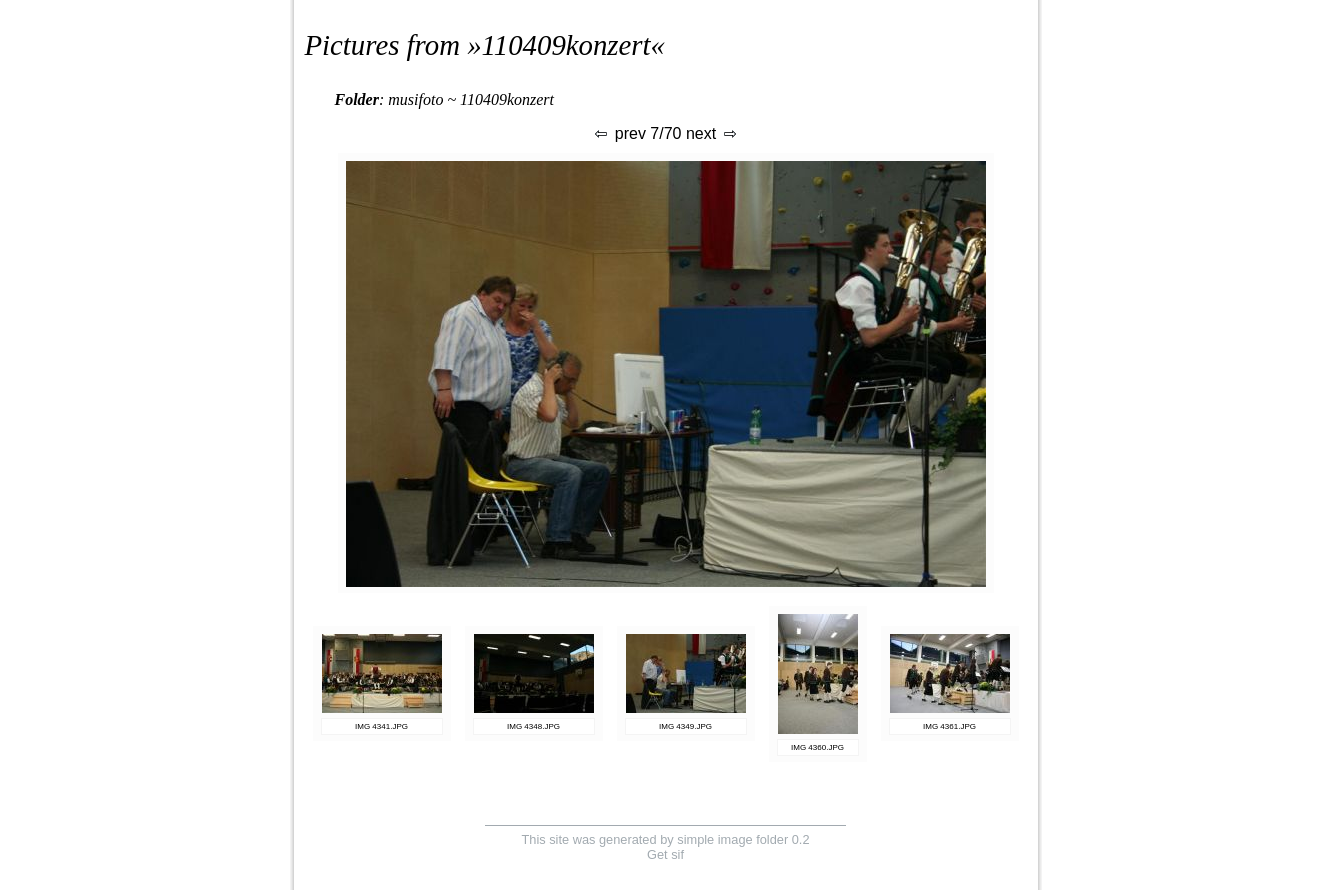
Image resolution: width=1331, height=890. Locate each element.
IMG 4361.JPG (949, 726)
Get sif (665, 854)
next (712, 133)
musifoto (415, 99)
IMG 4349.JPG (685, 726)
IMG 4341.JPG (381, 726)
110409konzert (566, 45)
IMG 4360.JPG (817, 747)
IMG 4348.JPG (533, 726)
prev (619, 133)
